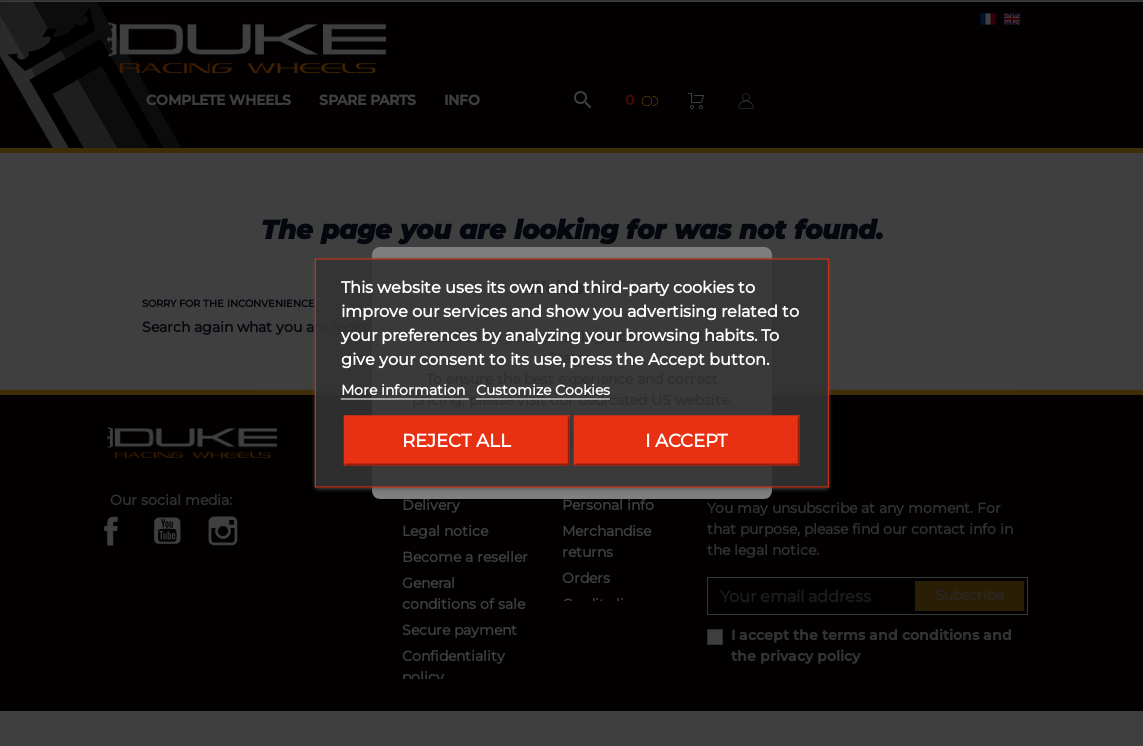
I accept (686, 440)
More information (405, 390)
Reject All (456, 440)
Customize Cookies (543, 390)
